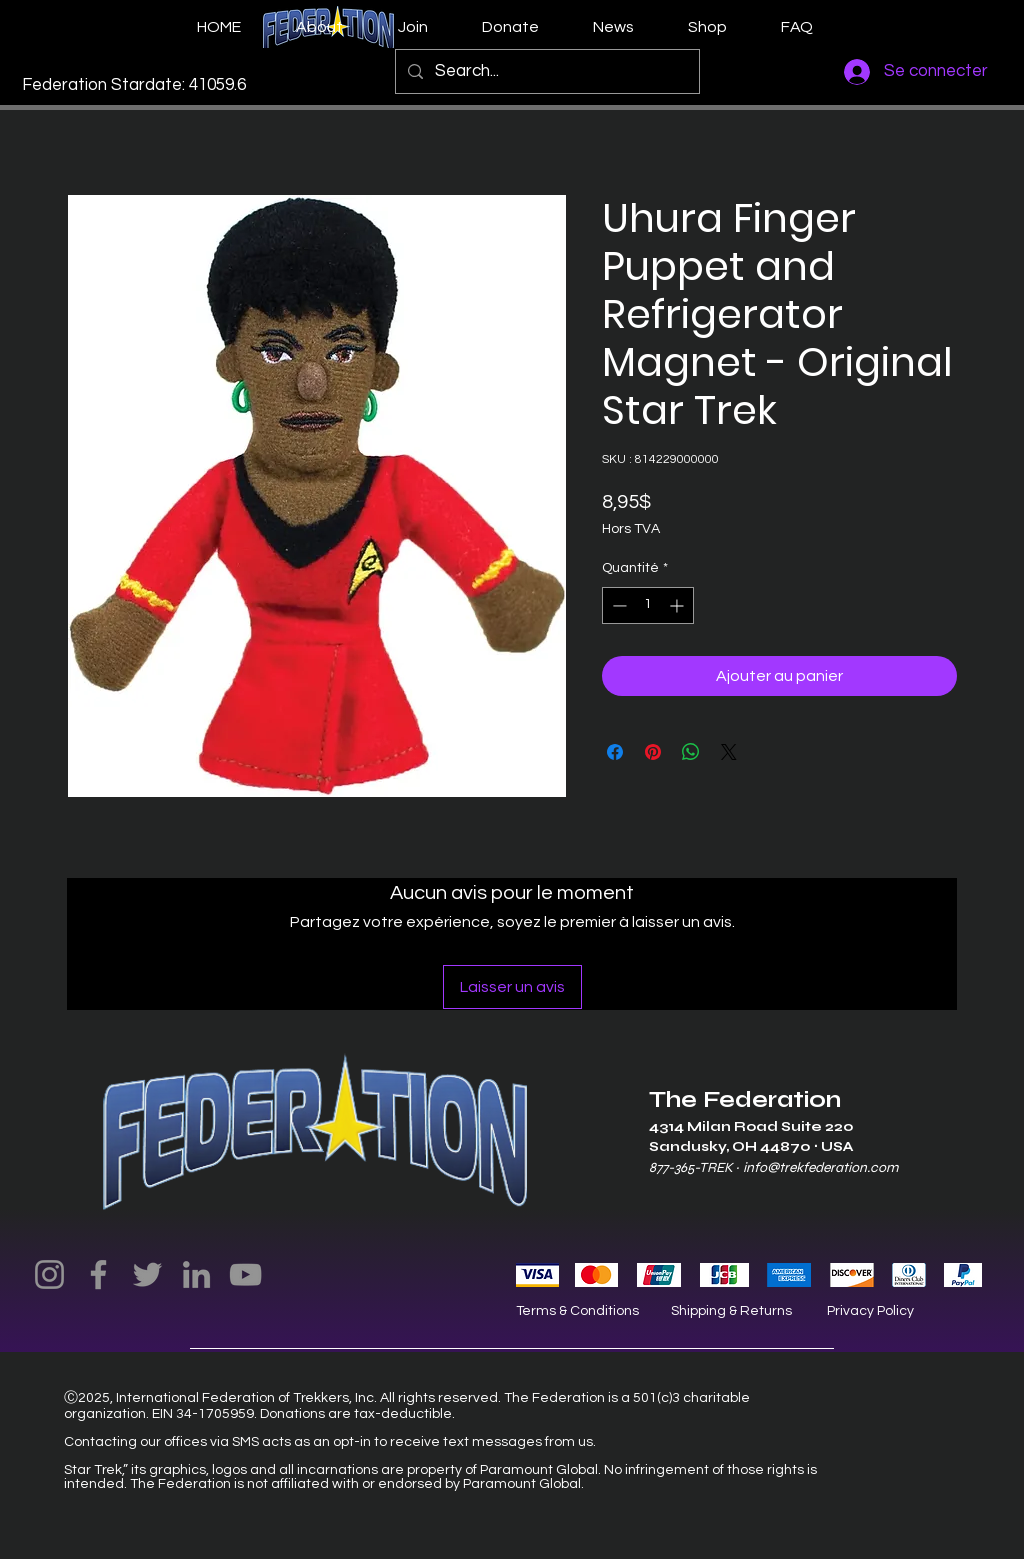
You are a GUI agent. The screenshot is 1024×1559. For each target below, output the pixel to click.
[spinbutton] (648, 605)
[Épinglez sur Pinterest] (653, 752)
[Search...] (546, 71)
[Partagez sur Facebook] (615, 752)
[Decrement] (617, 605)
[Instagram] (49, 1274)
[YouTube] (245, 1274)
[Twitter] (147, 1274)
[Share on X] (729, 752)
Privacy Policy (870, 1311)
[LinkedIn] (196, 1274)
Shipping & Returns (731, 1311)
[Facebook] (98, 1274)
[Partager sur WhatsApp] (691, 752)
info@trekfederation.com (820, 1167)
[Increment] (678, 605)
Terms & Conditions (577, 1311)
